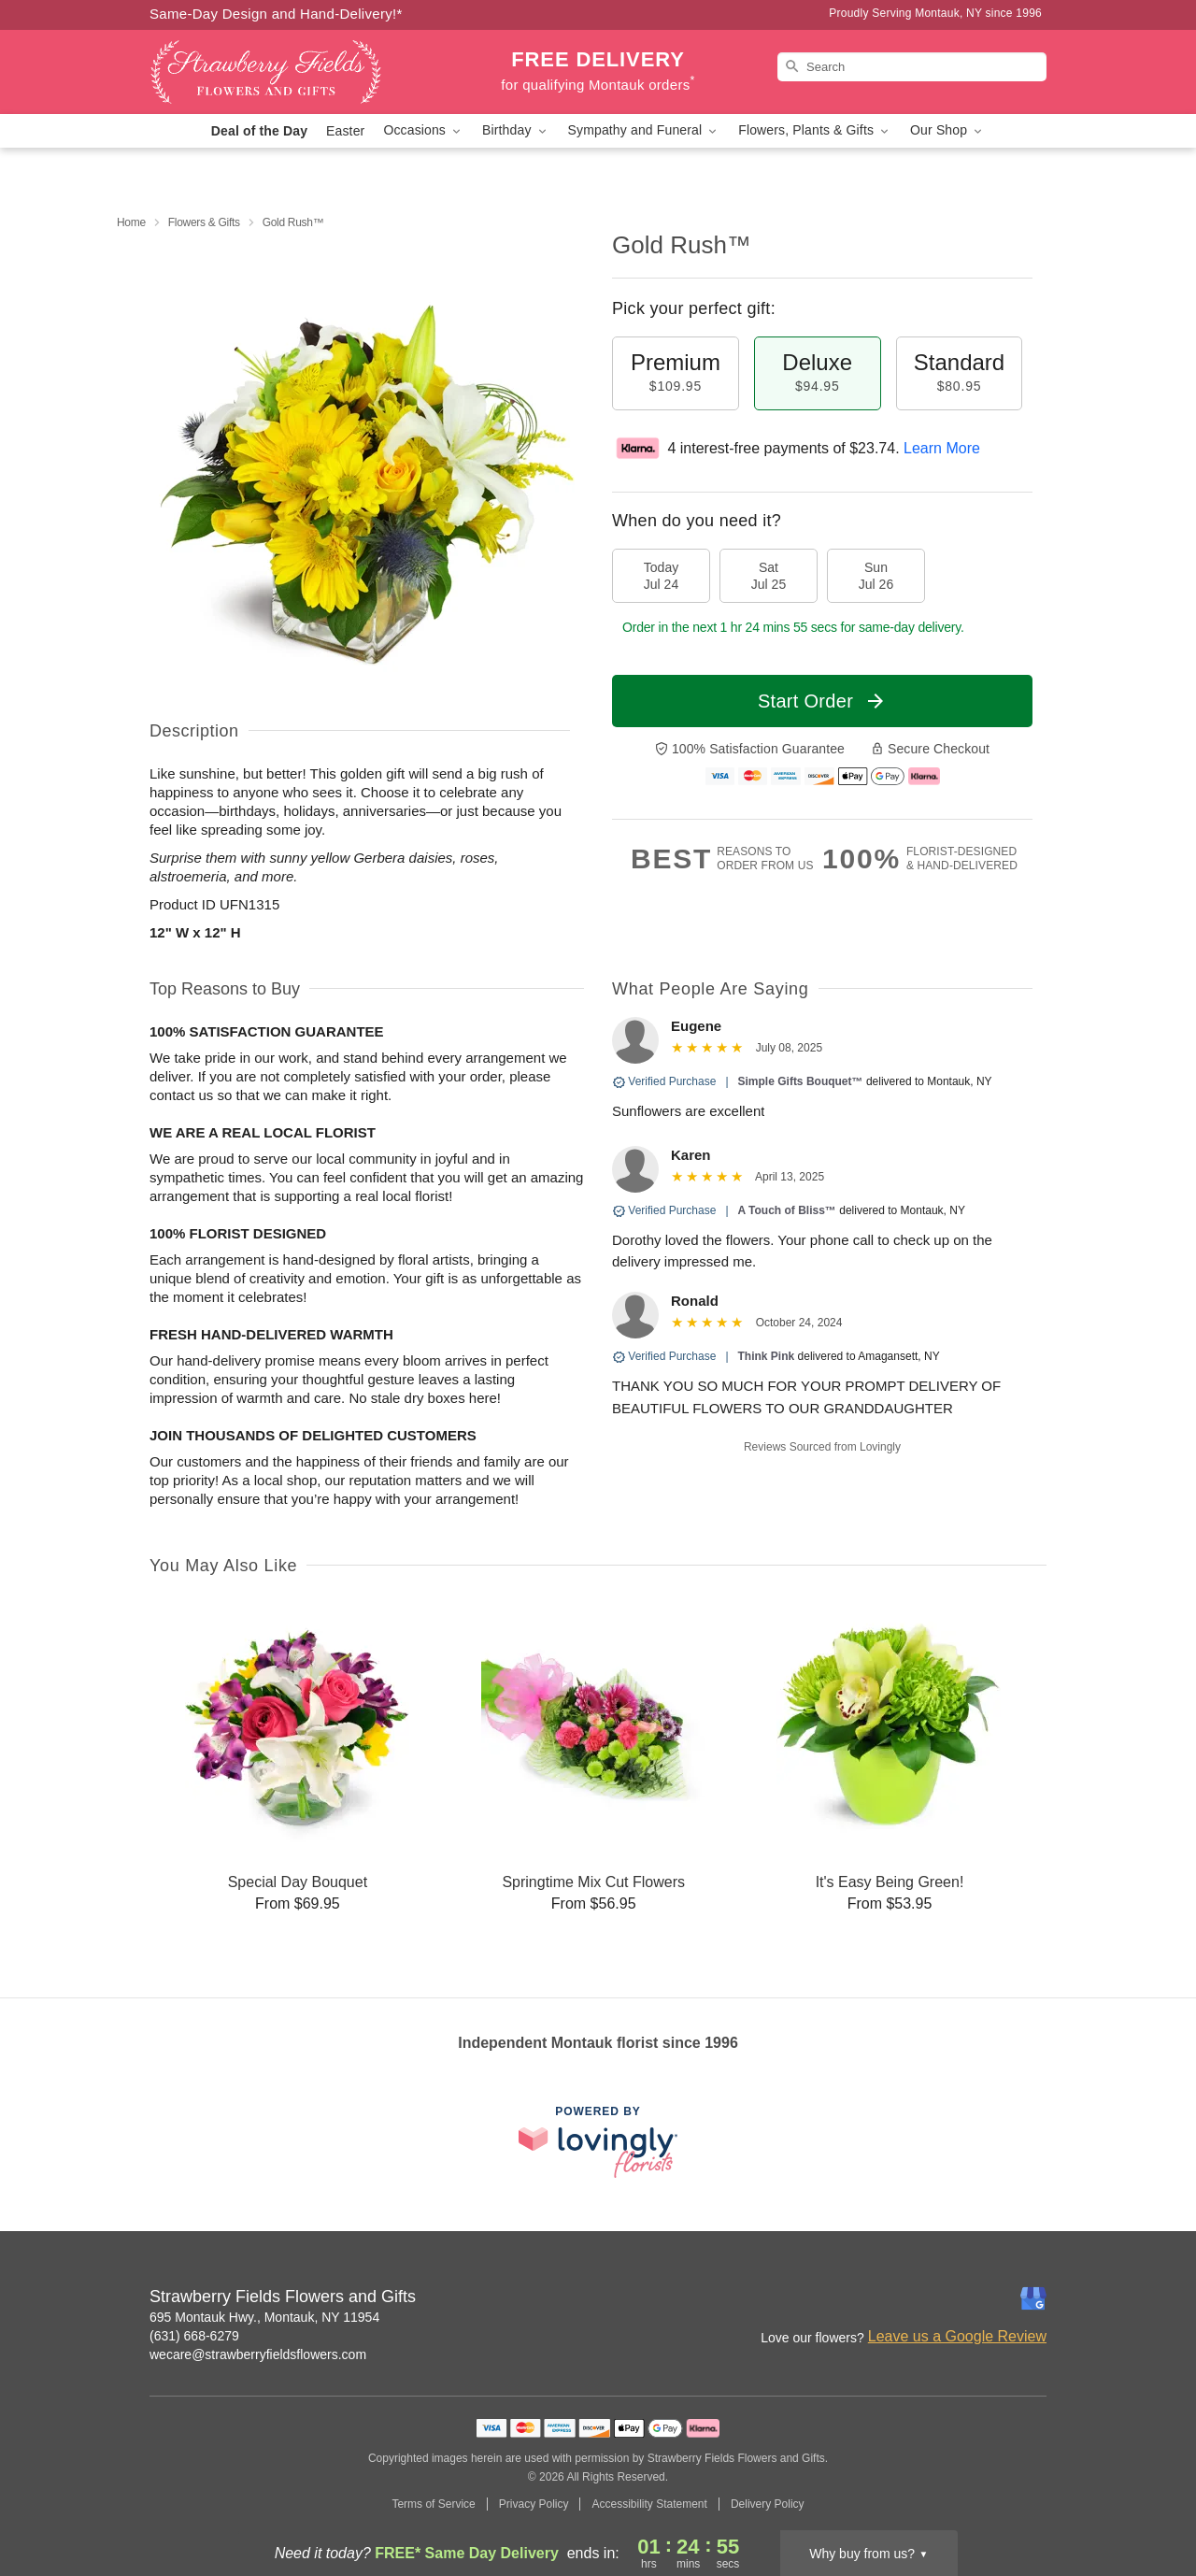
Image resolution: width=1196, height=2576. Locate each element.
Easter (345, 130)
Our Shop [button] (947, 130)
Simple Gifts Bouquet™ (800, 1081)
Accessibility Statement (648, 2504)
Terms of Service (433, 2504)
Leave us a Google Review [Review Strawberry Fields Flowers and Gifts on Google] (957, 2336)
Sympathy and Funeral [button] (644, 130)
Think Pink (766, 1356)
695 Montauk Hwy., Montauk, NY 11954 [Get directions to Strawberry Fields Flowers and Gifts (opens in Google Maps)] (264, 2317)
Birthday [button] (515, 130)
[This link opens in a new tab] (598, 2142)
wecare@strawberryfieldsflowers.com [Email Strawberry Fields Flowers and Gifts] (258, 2354)
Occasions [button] (423, 130)
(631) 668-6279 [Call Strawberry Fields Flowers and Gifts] (194, 2335)
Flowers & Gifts (204, 222)
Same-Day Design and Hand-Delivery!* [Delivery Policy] (276, 13)
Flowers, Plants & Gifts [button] (814, 130)
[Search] (911, 66)
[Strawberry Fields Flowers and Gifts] (284, 72)
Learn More (942, 448)
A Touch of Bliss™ (787, 1210)
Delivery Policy (767, 2504)
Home (131, 222)
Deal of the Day (259, 130)
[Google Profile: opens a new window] (1033, 2298)
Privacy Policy (534, 2504)
